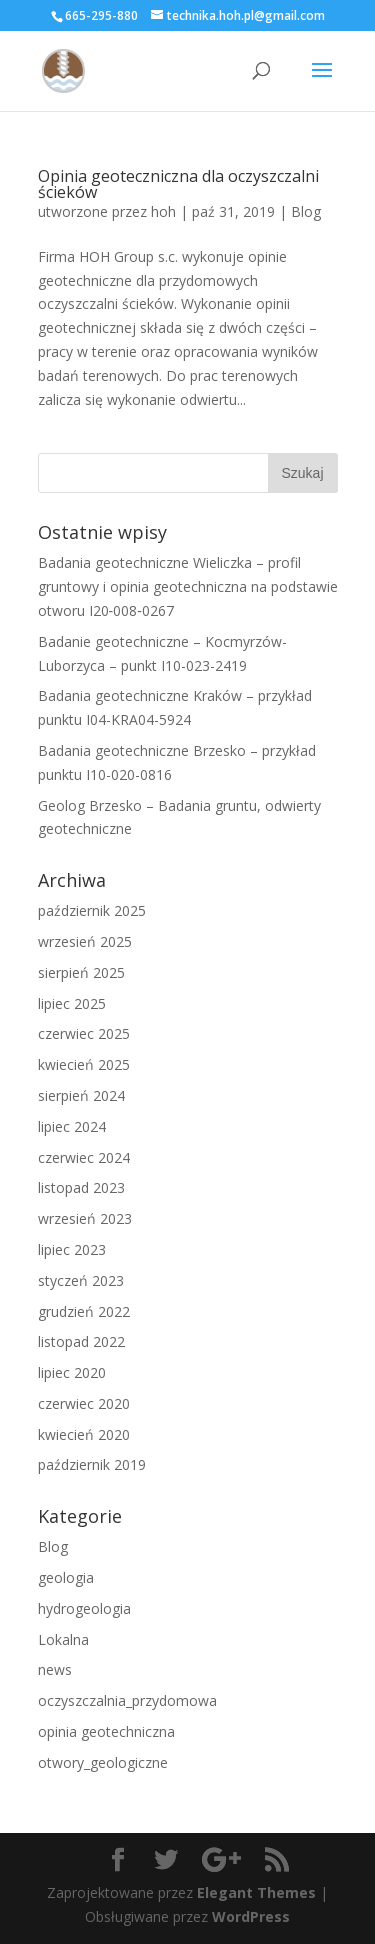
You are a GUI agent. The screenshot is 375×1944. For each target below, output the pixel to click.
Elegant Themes (256, 1892)
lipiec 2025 (72, 1003)
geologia (66, 1577)
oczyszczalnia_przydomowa (127, 1700)
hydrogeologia (84, 1608)
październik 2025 (92, 910)
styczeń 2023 (81, 1280)
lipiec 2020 (72, 1372)
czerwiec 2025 (84, 1033)
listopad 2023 (81, 1187)
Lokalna (63, 1639)
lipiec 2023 (72, 1249)
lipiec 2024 (72, 1126)
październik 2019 (92, 1464)
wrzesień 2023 (85, 1218)
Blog (306, 211)
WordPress (251, 1916)
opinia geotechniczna (106, 1731)
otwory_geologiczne (103, 1762)
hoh (163, 211)
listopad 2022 (81, 1341)
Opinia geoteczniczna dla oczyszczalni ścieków (178, 184)
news (55, 1669)
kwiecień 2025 (84, 1064)
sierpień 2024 (81, 1095)
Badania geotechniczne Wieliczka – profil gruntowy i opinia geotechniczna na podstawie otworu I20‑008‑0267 (188, 586)
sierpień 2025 (81, 972)
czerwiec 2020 (84, 1403)
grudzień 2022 (84, 1311)
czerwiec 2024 (84, 1157)
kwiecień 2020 (84, 1434)
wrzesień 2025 (85, 941)
